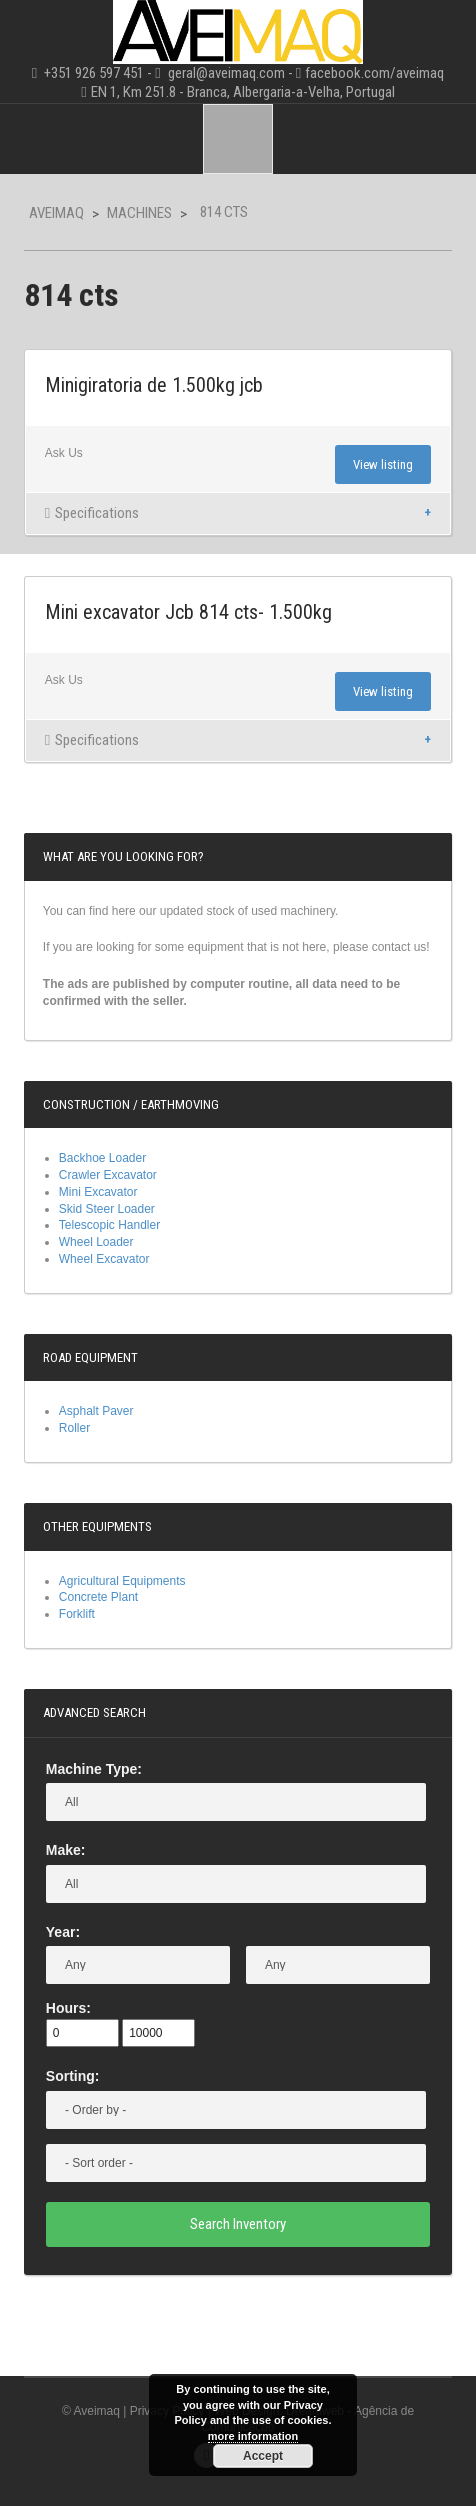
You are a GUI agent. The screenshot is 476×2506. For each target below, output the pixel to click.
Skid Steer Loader (107, 1209)
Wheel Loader (96, 1242)
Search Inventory (238, 2224)
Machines (139, 213)
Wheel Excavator (104, 1259)
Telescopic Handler (109, 1225)
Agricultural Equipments (122, 1581)
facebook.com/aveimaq (374, 73)
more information (253, 2436)
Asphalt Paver (96, 1411)
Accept (263, 2456)
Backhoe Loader (102, 1158)
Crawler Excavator (108, 1175)
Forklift (77, 1614)
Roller (74, 1428)
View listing (383, 464)
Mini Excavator (98, 1192)
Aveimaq (56, 213)
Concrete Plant (98, 1597)
